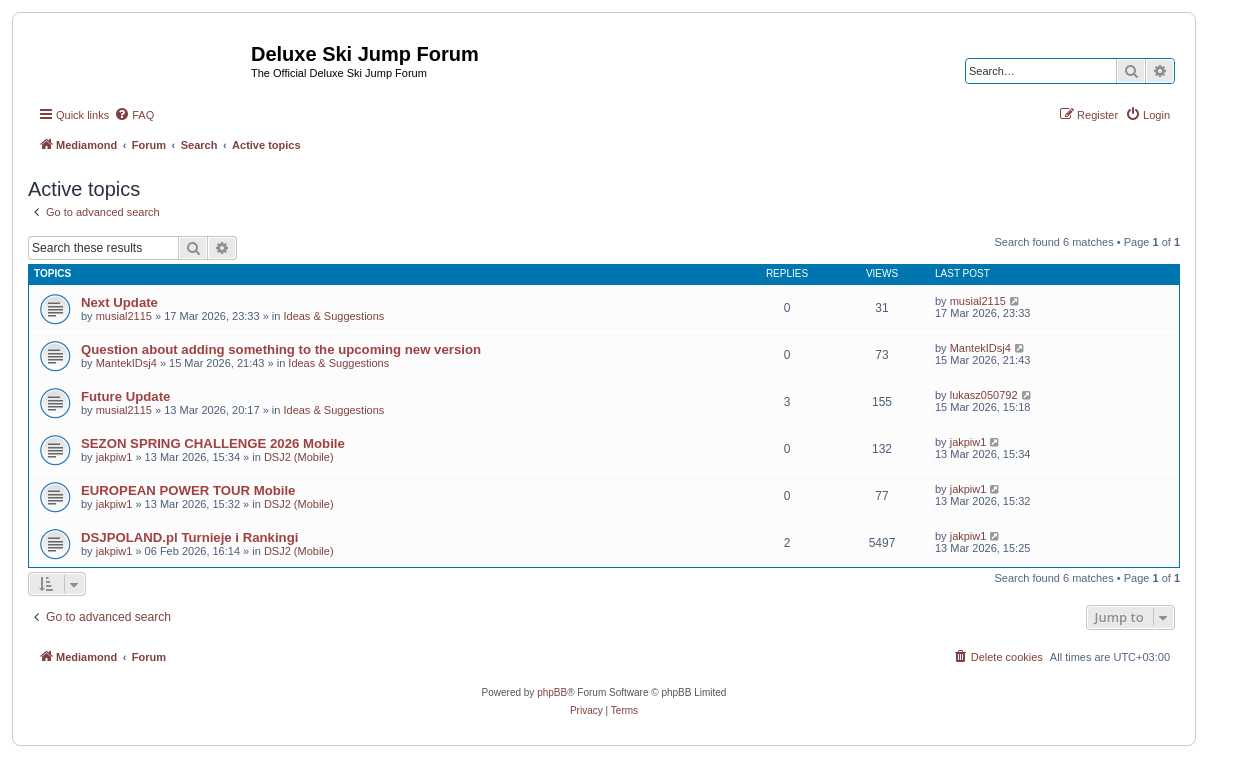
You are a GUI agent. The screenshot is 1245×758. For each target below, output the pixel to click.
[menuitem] (134, 115)
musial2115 (124, 316)
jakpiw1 (114, 457)
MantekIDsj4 (126, 363)
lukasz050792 (984, 395)
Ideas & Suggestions (333, 316)
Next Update (119, 302)
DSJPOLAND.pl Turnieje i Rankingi (189, 537)
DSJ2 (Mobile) (299, 457)
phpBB (552, 692)
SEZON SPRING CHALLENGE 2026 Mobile (213, 443)
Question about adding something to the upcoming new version (281, 349)
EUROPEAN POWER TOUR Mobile (188, 490)
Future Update (125, 396)
